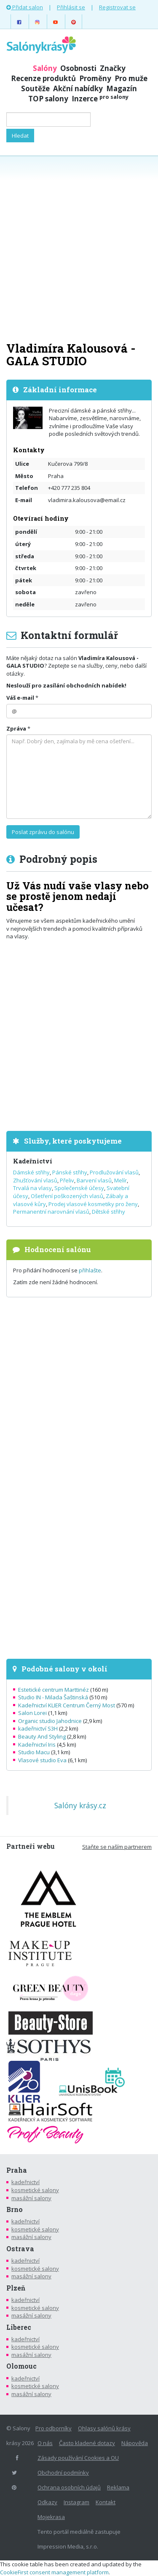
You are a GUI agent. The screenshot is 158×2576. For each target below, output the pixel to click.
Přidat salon (24, 7)
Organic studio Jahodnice (50, 1721)
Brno (14, 2209)
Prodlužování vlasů (114, 1172)
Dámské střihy (31, 1172)
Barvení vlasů (94, 1180)
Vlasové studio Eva (42, 1760)
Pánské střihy (69, 1172)
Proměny (95, 78)
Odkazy (47, 2502)
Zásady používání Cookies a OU (78, 2458)
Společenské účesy (79, 1188)
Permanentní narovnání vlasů (51, 1211)
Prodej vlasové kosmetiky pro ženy (93, 1204)
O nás (45, 2443)
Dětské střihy (108, 1211)
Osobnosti (78, 68)
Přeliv (67, 1180)
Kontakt (105, 2502)
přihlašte (90, 1270)
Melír (120, 1180)
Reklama (118, 2487)
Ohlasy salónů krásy (104, 2428)
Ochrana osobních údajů (69, 2487)
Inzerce (100, 98)
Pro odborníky (53, 2428)
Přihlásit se (71, 7)
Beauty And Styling (42, 1736)
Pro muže (131, 78)
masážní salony (31, 2198)
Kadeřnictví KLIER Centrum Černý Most (66, 1705)
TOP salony (48, 98)
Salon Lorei (32, 1713)
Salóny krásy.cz (80, 1805)
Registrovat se (117, 7)
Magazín (121, 88)
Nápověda (134, 2443)
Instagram (76, 2502)
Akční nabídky (78, 88)
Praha (16, 2170)
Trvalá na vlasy (32, 1188)
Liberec (18, 2327)
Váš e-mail (20, 697)
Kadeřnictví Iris (37, 1744)
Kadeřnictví (32, 1161)
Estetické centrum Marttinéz (53, 1689)
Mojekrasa (51, 2517)
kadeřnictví (25, 2182)
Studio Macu (34, 1752)
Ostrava (20, 2248)
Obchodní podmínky (63, 2472)
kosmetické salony (35, 2190)
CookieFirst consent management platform (54, 2572)
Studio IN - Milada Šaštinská (53, 1697)
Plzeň (15, 2288)
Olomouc (21, 2366)
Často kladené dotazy (87, 2443)
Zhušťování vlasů (35, 1180)
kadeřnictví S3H (38, 1728)
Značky (113, 68)
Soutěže (35, 88)
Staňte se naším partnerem (117, 1846)
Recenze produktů (43, 78)
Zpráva (16, 728)
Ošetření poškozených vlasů (67, 1196)
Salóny (45, 68)
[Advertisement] (79, 247)
